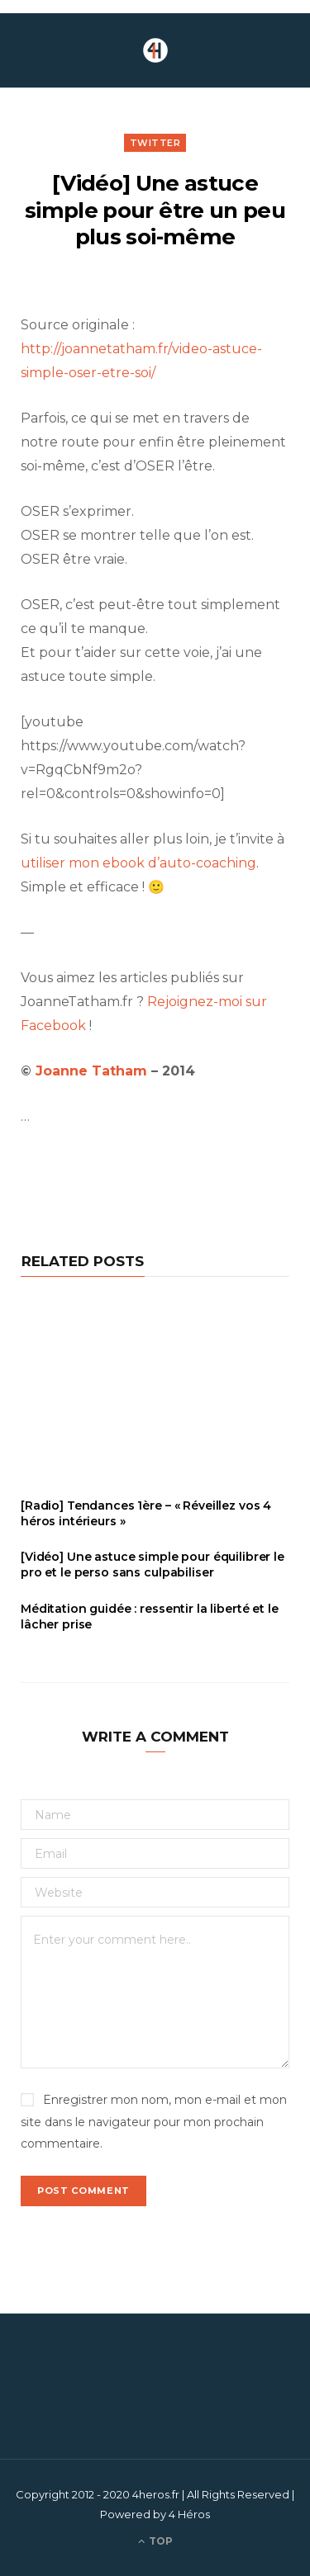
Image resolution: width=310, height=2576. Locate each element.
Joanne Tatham (93, 1071)
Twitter (155, 143)
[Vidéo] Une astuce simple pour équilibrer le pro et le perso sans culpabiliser (152, 1564)
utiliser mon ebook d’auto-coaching (138, 863)
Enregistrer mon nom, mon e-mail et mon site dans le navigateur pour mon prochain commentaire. (154, 2121)
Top (155, 2541)
